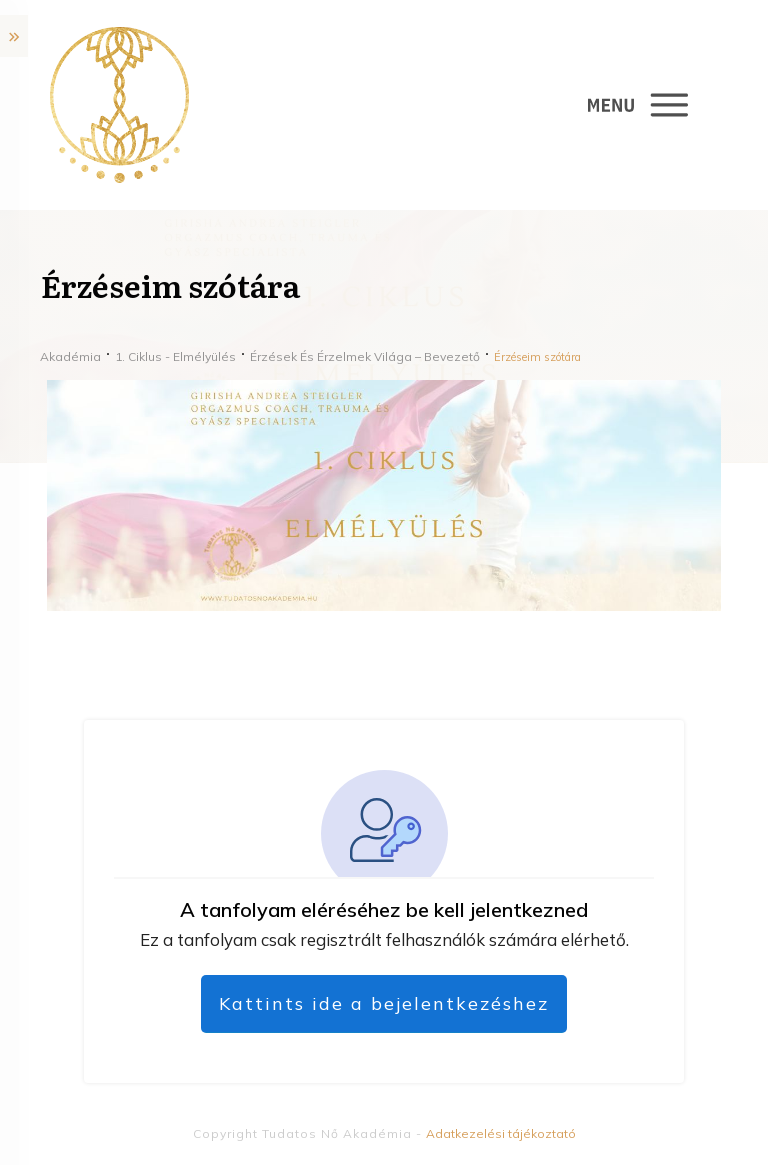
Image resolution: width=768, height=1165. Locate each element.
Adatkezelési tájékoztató (501, 1133)
